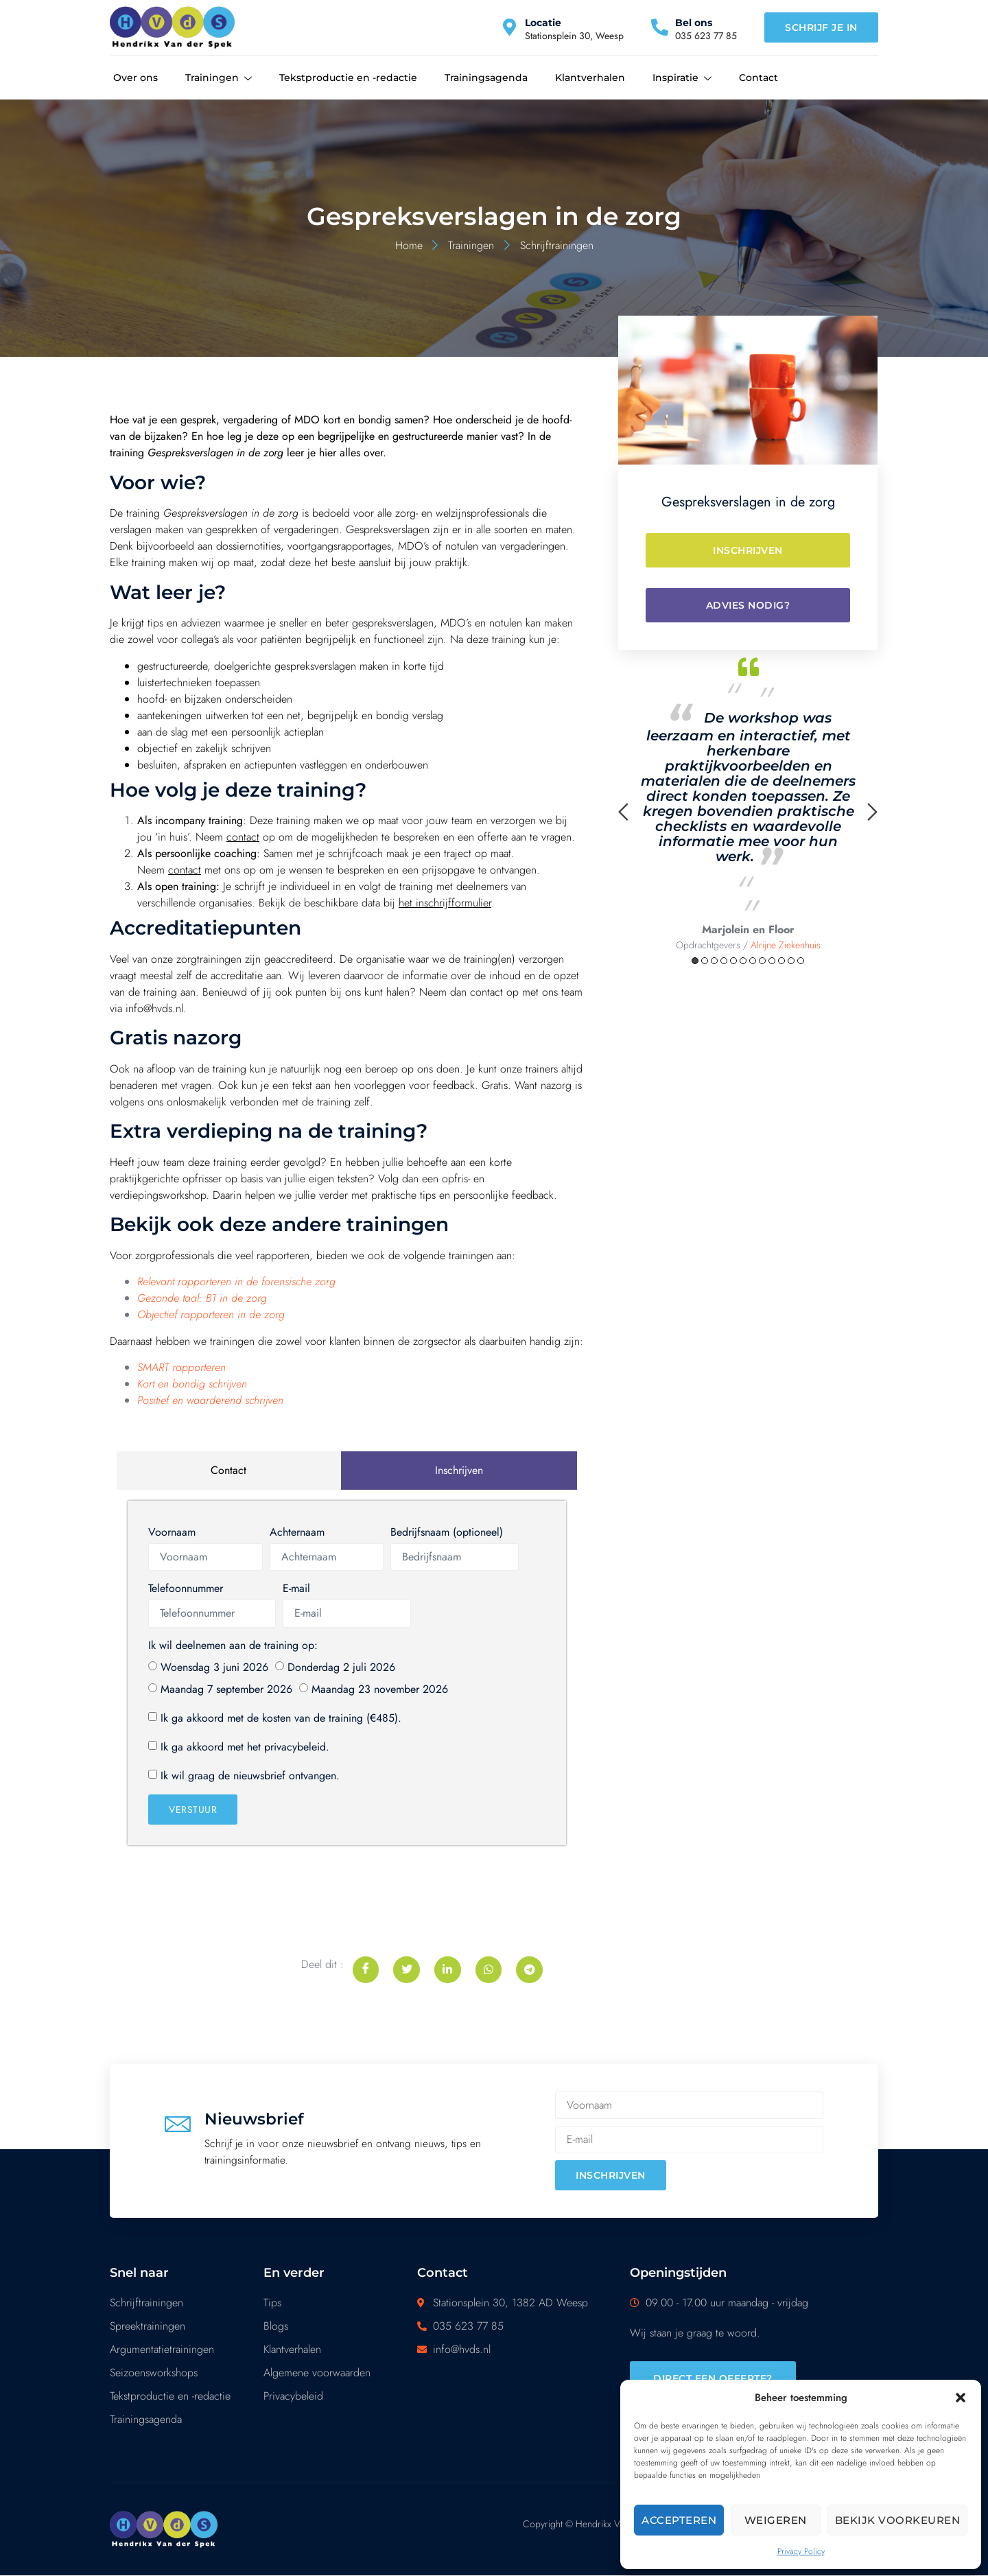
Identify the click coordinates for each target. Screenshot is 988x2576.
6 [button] (743, 960)
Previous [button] (623, 812)
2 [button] (704, 960)
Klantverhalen (590, 77)
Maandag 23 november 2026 (379, 1689)
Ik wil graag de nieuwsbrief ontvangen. (250, 1775)
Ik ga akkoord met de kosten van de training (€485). (281, 1718)
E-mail (296, 1588)
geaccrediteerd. (300, 959)
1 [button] (695, 960)
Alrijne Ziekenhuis (786, 945)
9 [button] (771, 960)
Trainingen (218, 78)
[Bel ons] (659, 27)
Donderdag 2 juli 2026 (341, 1667)
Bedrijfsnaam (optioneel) (446, 1532)
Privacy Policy (801, 2551)
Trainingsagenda (486, 77)
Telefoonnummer (185, 1588)
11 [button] (791, 960)
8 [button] (762, 960)
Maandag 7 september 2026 (226, 1689)
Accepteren (679, 2520)
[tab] (229, 1470)
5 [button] (733, 960)
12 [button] (800, 960)
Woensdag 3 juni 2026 (214, 1667)
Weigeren (775, 2520)
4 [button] (723, 960)
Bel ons (693, 22)
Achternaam (297, 1532)
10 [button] (781, 960)
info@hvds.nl (154, 1008)
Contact (758, 77)
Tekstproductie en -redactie (348, 77)
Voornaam (172, 1532)
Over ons (135, 77)
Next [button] (872, 812)
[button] (960, 2397)
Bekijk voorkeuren (898, 2520)
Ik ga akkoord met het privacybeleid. (245, 1747)
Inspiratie (681, 78)
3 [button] (714, 960)
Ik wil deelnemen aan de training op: (233, 1645)
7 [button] (752, 960)
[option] (748, 801)
